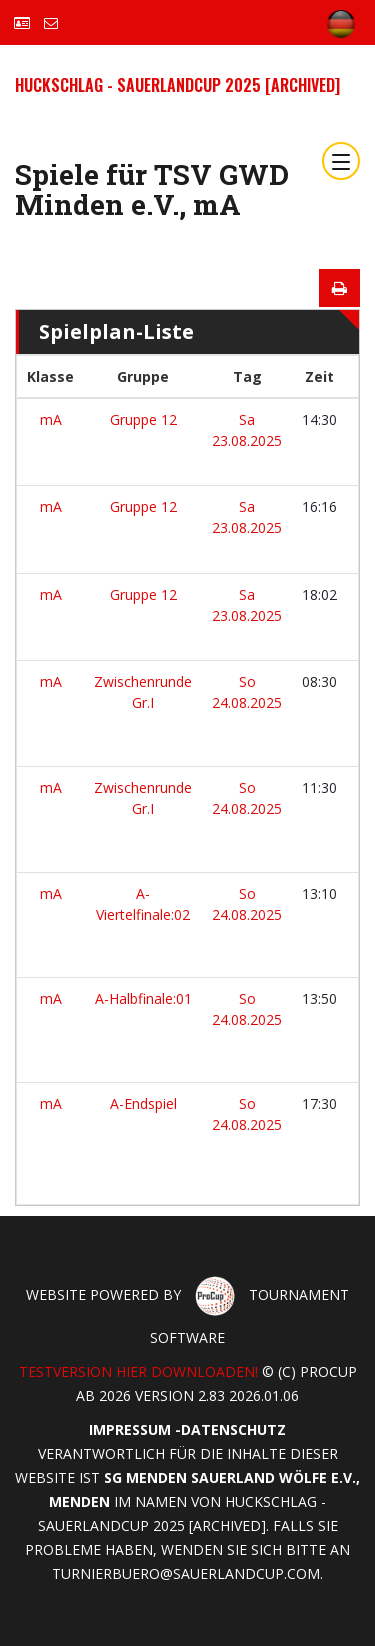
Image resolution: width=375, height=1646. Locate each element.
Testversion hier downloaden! (138, 1371)
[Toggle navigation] (341, 161)
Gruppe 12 (143, 419)
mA (51, 419)
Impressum (130, 1429)
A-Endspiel (143, 1103)
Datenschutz (233, 1429)
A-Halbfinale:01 (143, 998)
